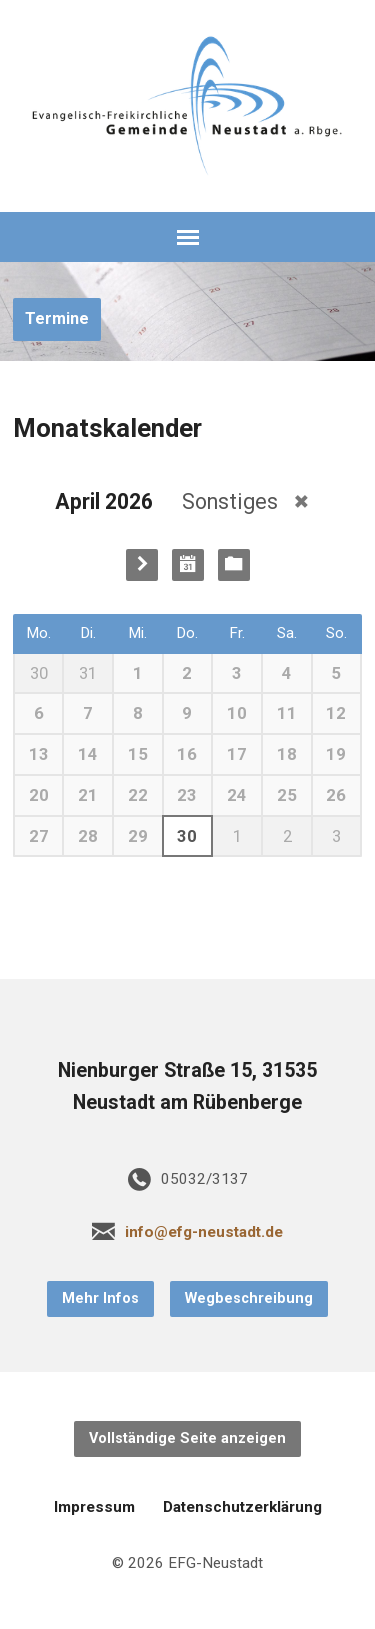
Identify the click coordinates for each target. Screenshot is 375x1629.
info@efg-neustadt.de (204, 1232)
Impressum (94, 1507)
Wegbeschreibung (249, 1298)
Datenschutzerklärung (242, 1507)
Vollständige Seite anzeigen (187, 1438)
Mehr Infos (100, 1298)
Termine (57, 318)
